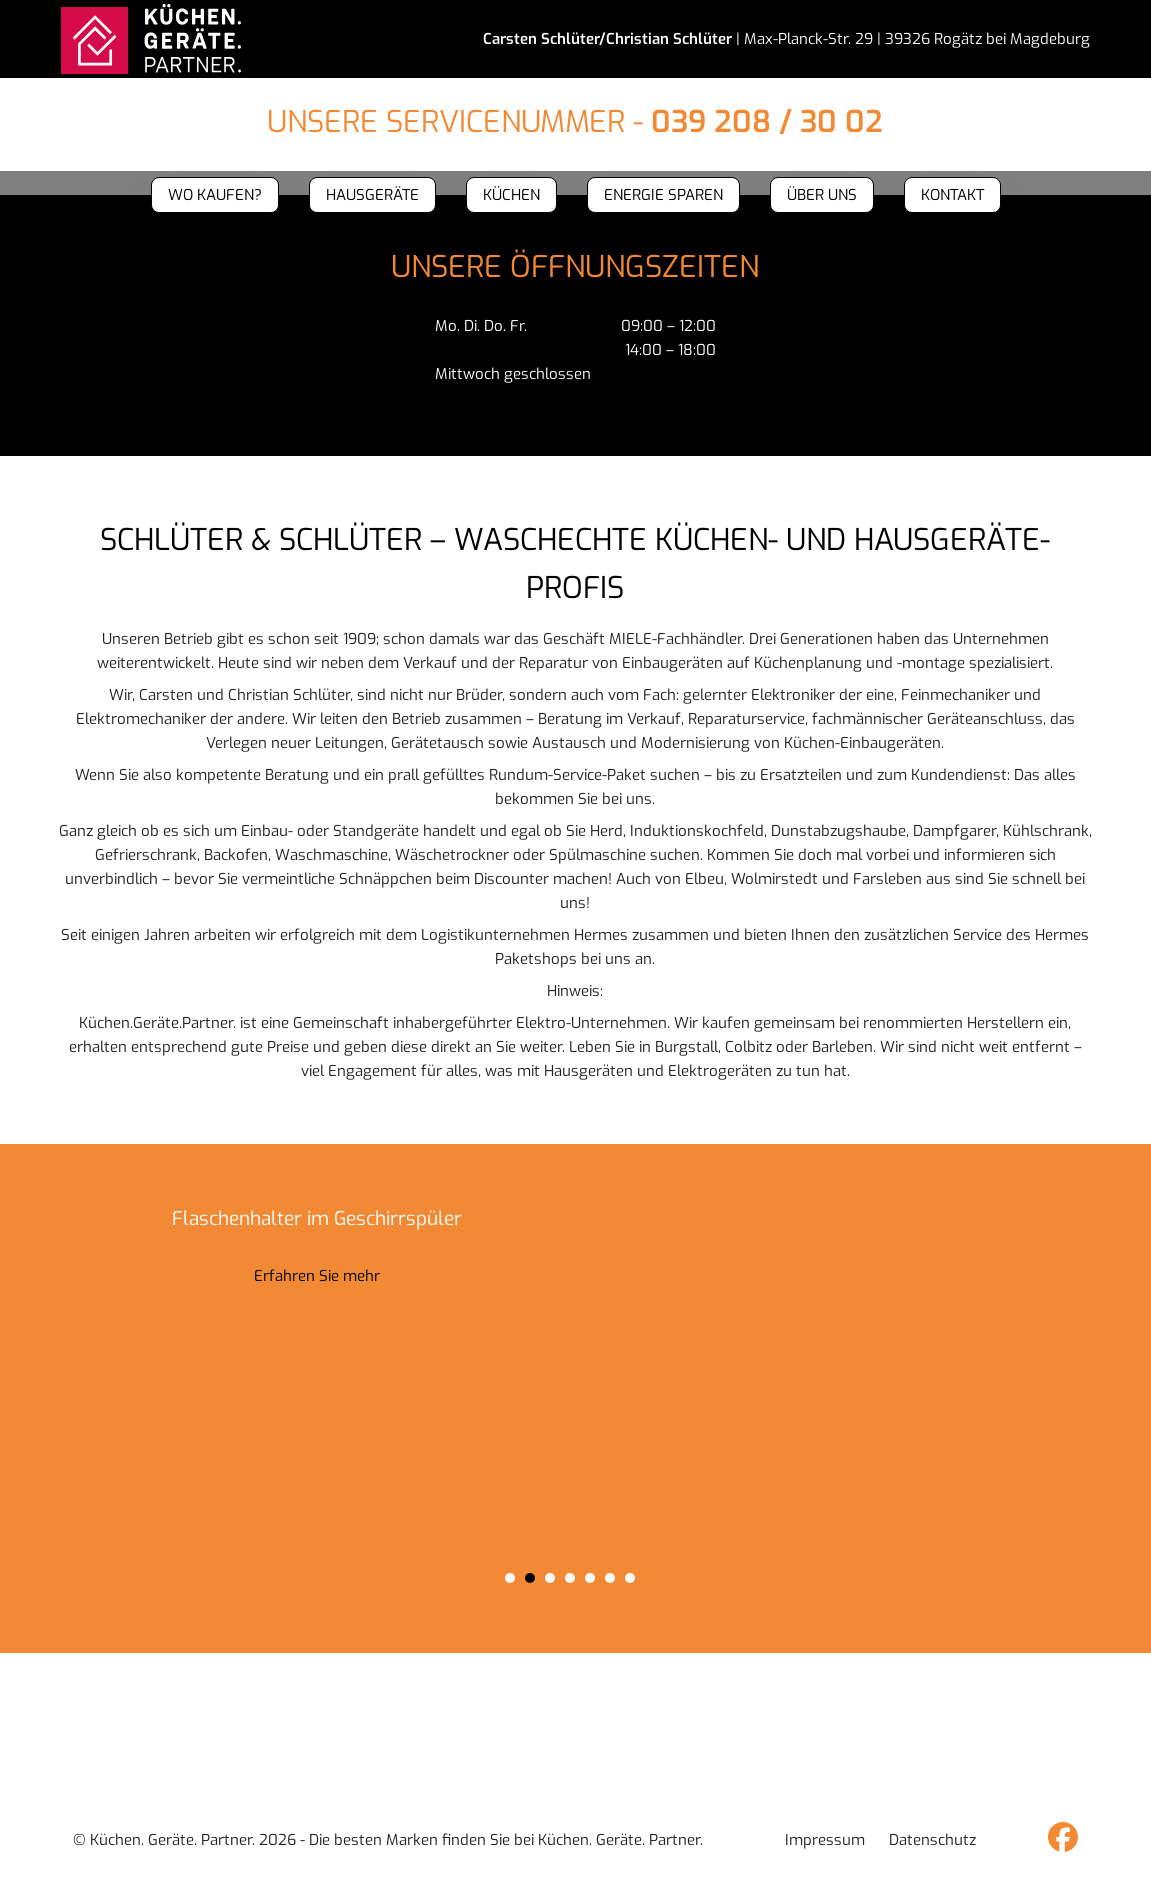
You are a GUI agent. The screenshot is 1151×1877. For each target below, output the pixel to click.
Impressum (825, 1840)
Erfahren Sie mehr (317, 1276)
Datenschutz (932, 1840)
